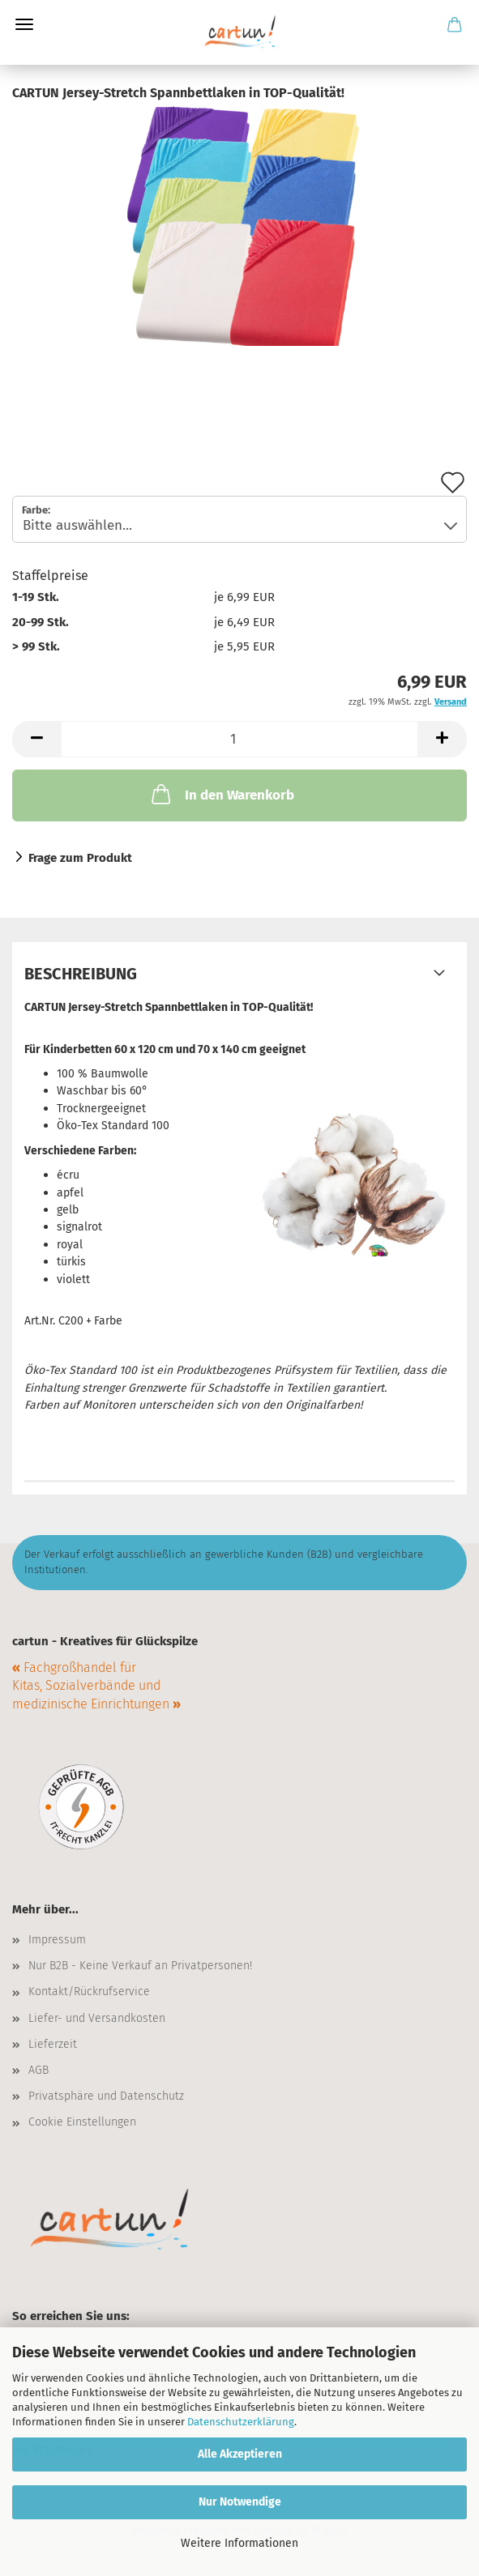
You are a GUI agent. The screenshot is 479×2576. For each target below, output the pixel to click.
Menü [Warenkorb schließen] (24, 24)
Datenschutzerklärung (240, 2422)
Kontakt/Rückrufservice (89, 1991)
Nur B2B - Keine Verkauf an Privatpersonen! (140, 1966)
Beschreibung (80, 973)
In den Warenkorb (221, 794)
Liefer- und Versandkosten (96, 2018)
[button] (36, 739)
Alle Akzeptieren (240, 2454)
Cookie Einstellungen (82, 2122)
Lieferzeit (52, 2044)
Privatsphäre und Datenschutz (106, 2096)
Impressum (57, 1940)
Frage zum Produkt (80, 858)
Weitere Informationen (239, 2543)
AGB (38, 2070)
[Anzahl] (239, 739)
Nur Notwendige (240, 2502)
